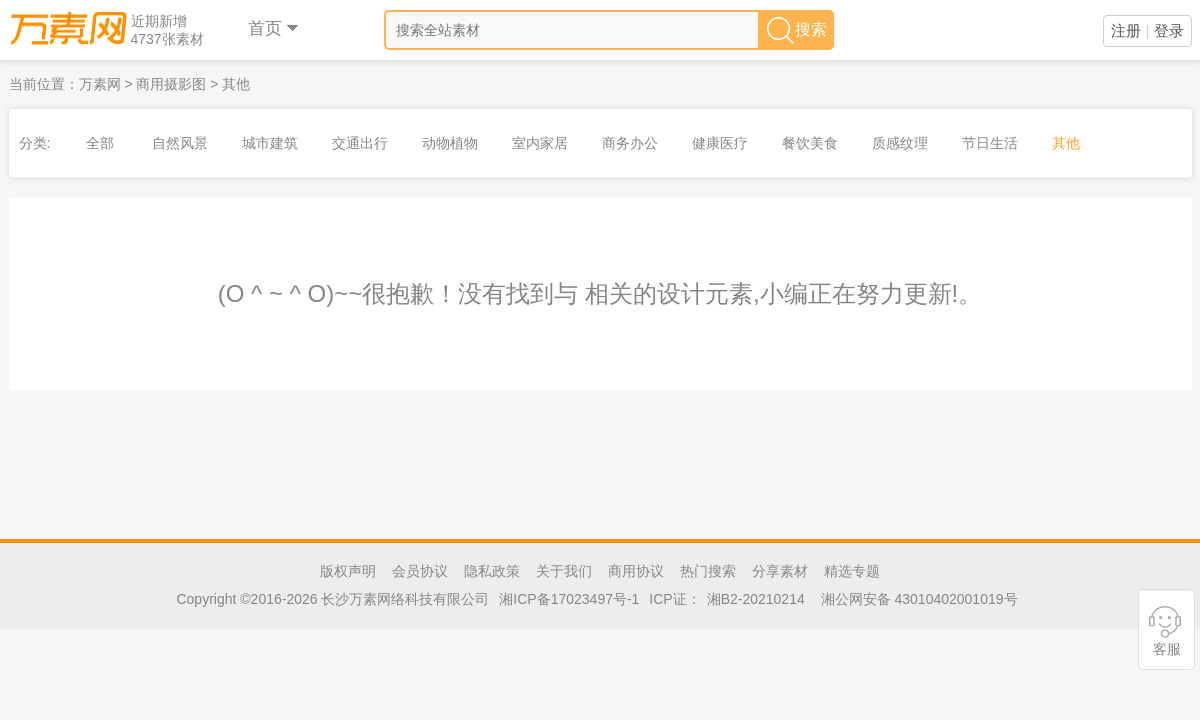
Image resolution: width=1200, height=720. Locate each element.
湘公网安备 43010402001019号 (919, 599)
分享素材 (780, 571)
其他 (236, 84)
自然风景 (180, 143)
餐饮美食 (810, 143)
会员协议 (420, 571)
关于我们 (564, 571)
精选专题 (852, 571)
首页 (274, 28)
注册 (1126, 30)
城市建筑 (270, 143)
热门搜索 (708, 571)
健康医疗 (720, 143)
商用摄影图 (171, 84)
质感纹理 (900, 143)
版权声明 (348, 571)
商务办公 (630, 143)
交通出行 (360, 143)
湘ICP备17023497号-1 (569, 599)
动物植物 (450, 143)
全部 (100, 143)
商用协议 (636, 571)
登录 (1169, 30)
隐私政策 (492, 571)
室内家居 (540, 143)
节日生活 (990, 143)
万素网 (100, 84)
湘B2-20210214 (756, 599)
